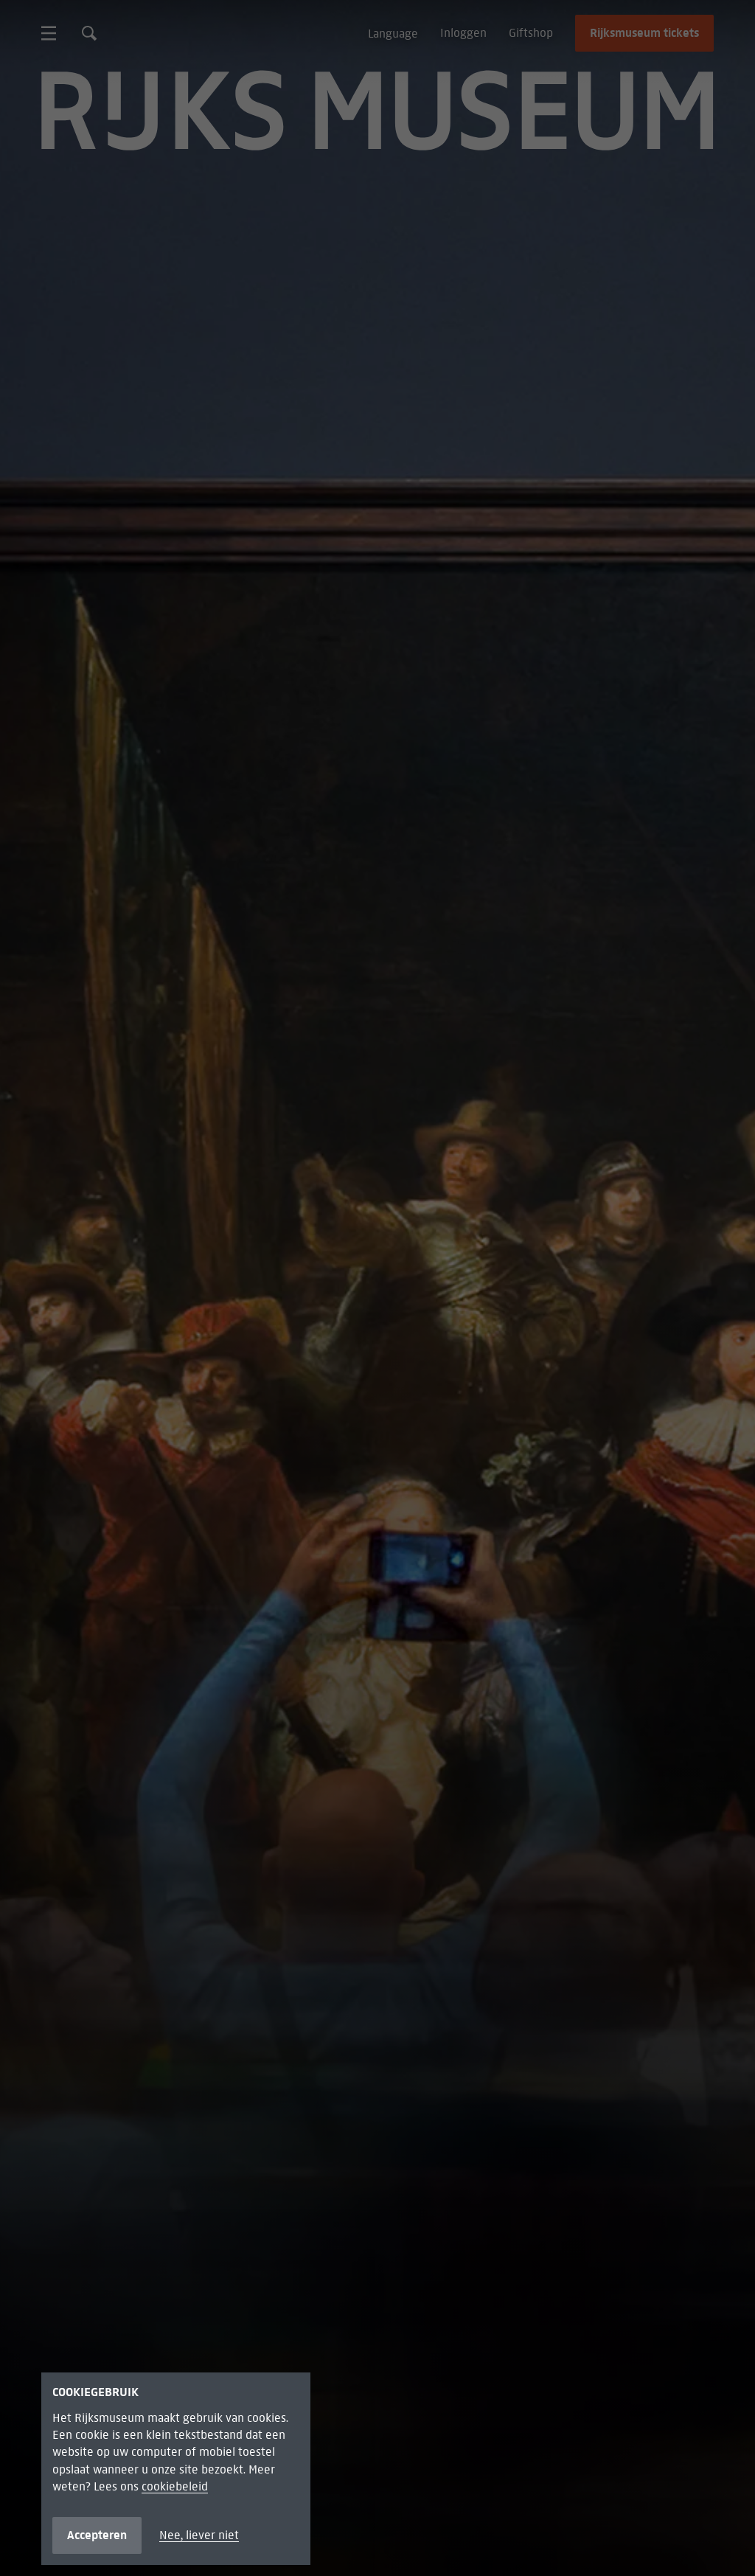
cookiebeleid (175, 2486)
